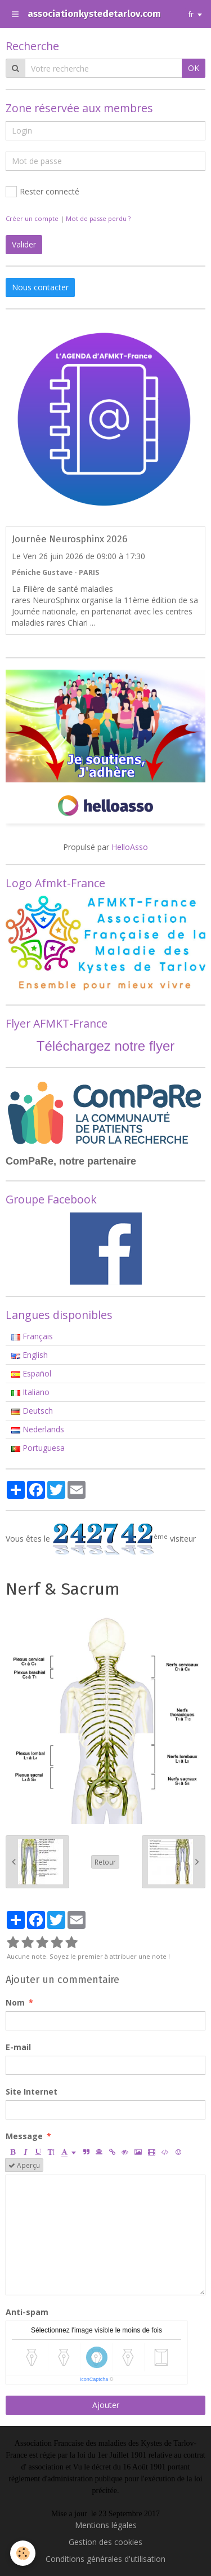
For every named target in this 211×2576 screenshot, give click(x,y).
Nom (15, 2002)
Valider (24, 244)
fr (191, 14)
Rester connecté (42, 191)
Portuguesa (38, 1447)
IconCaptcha (94, 2379)
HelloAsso (129, 847)
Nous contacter (40, 287)
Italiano (30, 1392)
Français (32, 1336)
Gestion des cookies (105, 2542)
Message (24, 2136)
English (29, 1354)
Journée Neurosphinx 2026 (69, 539)
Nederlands (37, 1429)
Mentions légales (106, 2525)
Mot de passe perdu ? (98, 218)
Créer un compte (32, 218)
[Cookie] (22, 2553)
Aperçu (24, 2165)
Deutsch (32, 1410)
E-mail (18, 2047)
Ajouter (105, 2405)
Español (31, 1373)
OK (193, 68)
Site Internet (31, 2091)
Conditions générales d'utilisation (105, 2558)
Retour (105, 1861)
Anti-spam (27, 2312)
